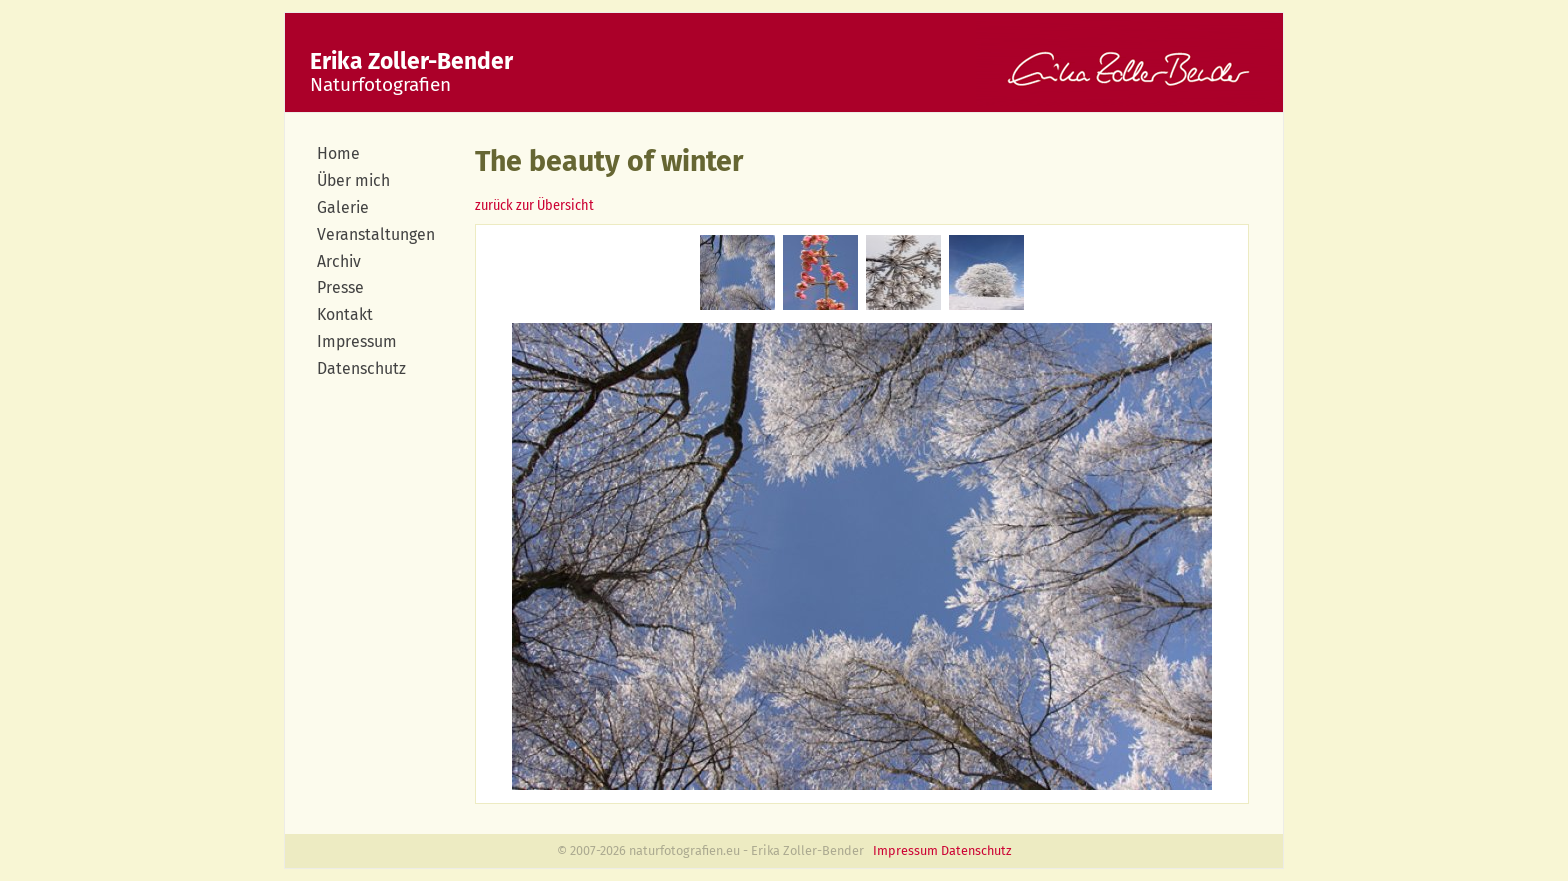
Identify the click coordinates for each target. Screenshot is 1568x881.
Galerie (343, 207)
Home (338, 153)
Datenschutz (361, 368)
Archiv (339, 261)
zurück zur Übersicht (534, 205)
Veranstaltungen (376, 234)
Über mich (353, 180)
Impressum (357, 341)
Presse (340, 287)
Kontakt (345, 314)
